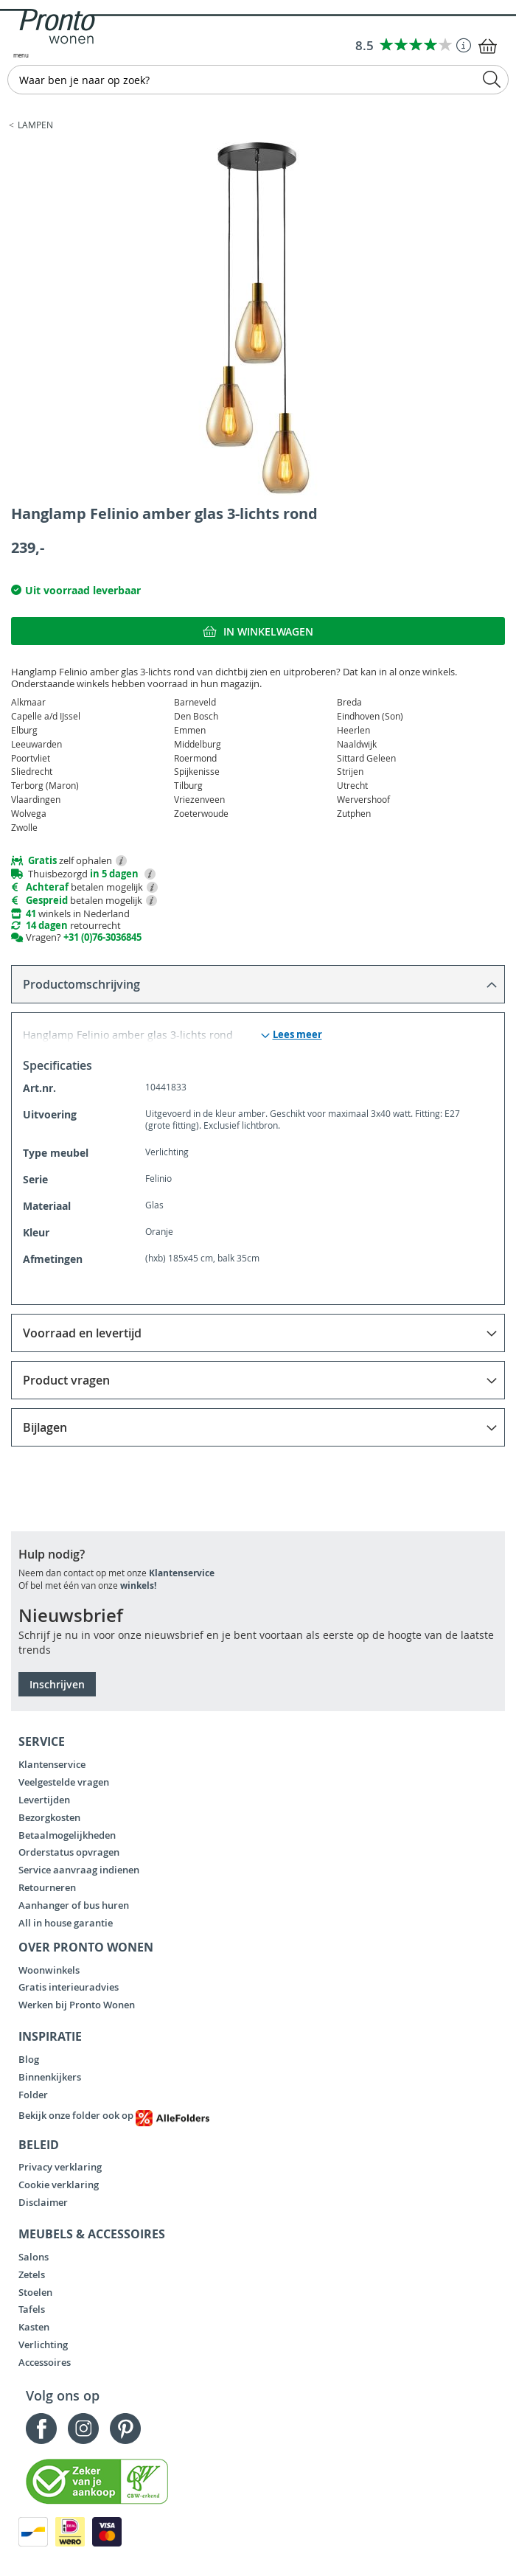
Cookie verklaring (58, 2184)
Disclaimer (43, 2202)
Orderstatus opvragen (68, 1852)
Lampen (35, 124)
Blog (28, 2059)
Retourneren (47, 1887)
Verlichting (43, 2344)
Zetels (31, 2274)
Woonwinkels (49, 1970)
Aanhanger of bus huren (73, 1905)
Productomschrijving (81, 984)
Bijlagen (45, 1427)
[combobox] (258, 79)
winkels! (138, 1585)
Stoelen (35, 2292)
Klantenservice (182, 1573)
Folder (33, 2094)
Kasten (33, 2326)
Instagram (83, 2428)
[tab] (258, 984)
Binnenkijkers (49, 2077)
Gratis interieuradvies (68, 1987)
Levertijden (44, 1799)
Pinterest (125, 2428)
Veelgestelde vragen (63, 1782)
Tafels (31, 2309)
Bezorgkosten (49, 1817)
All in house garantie (65, 1922)
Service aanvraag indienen (78, 1869)
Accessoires (44, 2362)
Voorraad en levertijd (82, 1333)
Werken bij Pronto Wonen (76, 2004)
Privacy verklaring (60, 2166)
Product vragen (66, 1380)
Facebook (41, 2428)
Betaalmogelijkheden (67, 1835)
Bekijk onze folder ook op (113, 2115)
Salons (33, 2256)
